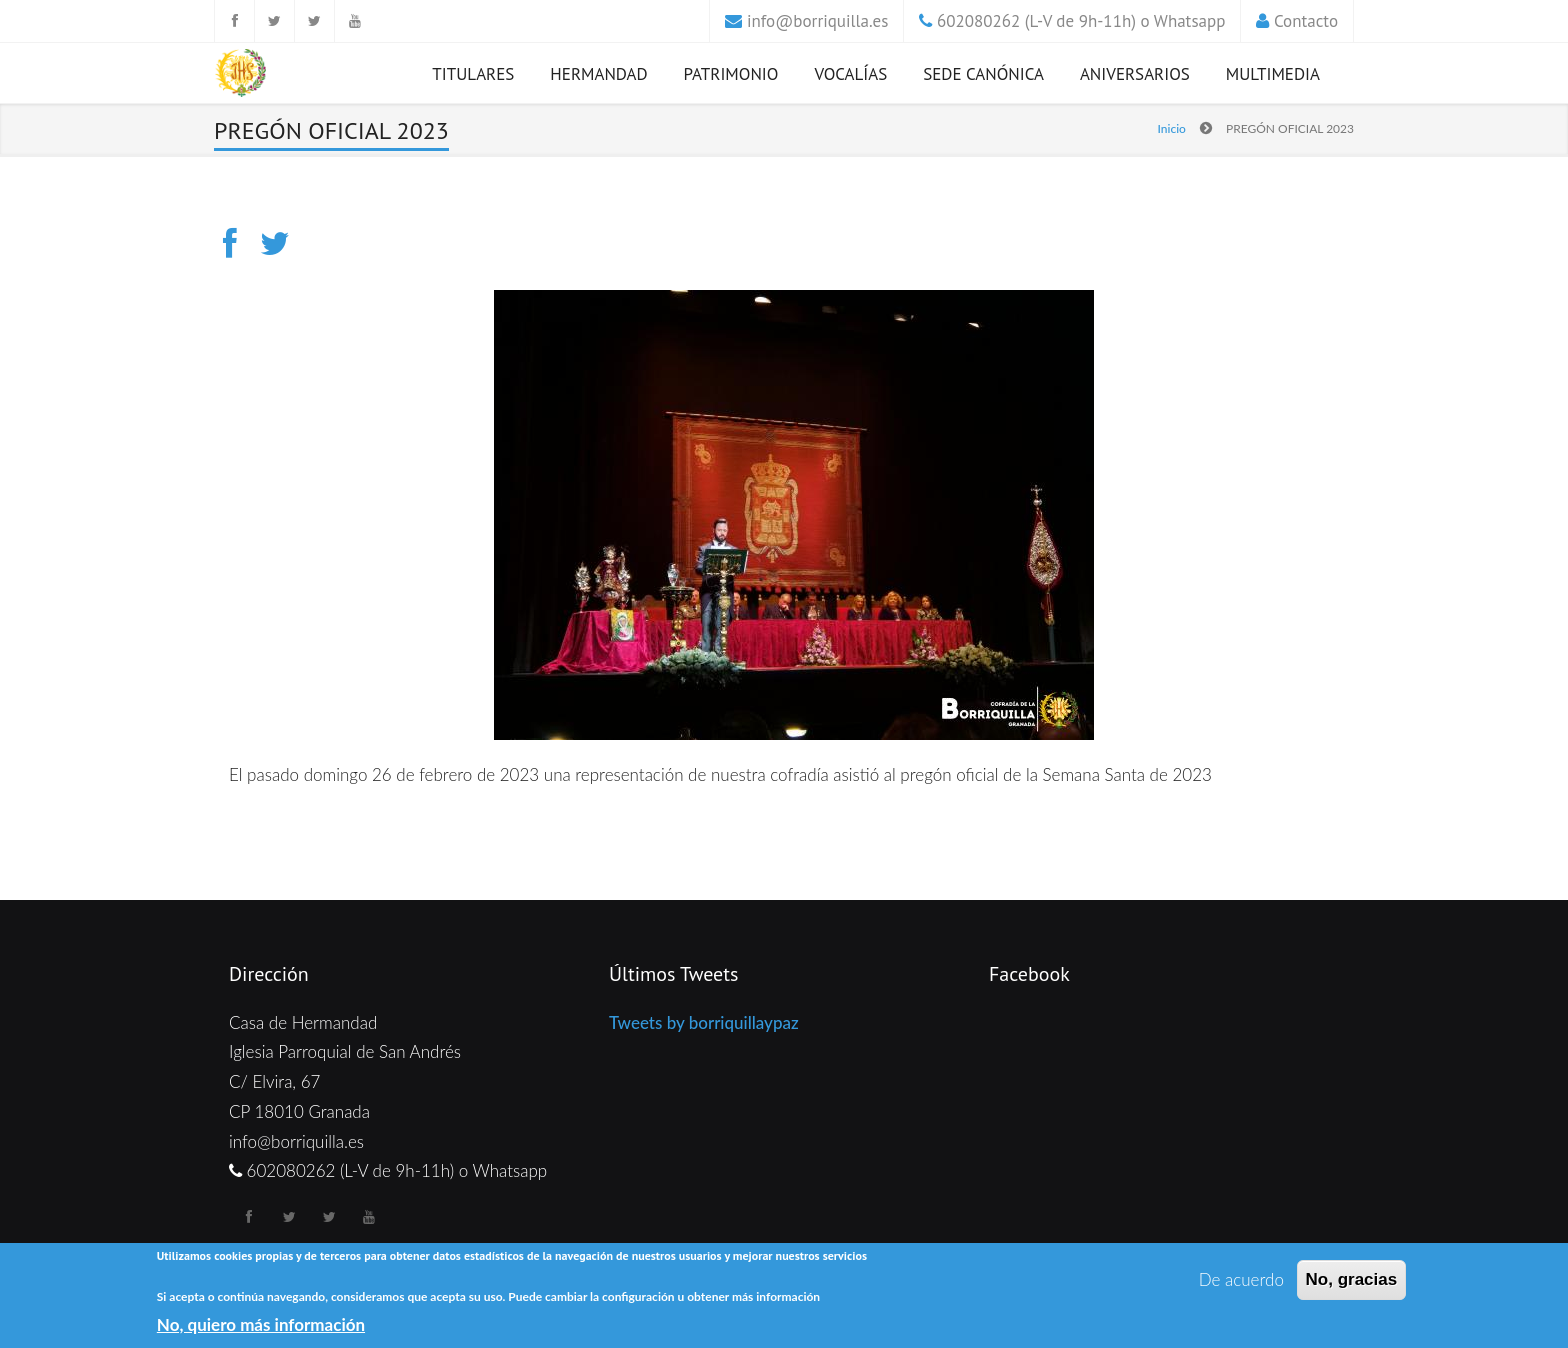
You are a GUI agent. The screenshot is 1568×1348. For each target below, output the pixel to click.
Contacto (1306, 21)
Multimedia (1273, 74)
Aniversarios (1135, 74)
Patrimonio (731, 74)
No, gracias (1352, 1280)
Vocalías (850, 74)
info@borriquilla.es (817, 21)
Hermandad (598, 74)
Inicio (1172, 128)
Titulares (473, 74)
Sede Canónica (983, 74)
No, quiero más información (261, 1325)
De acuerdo (1241, 1280)
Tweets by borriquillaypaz (704, 1022)
